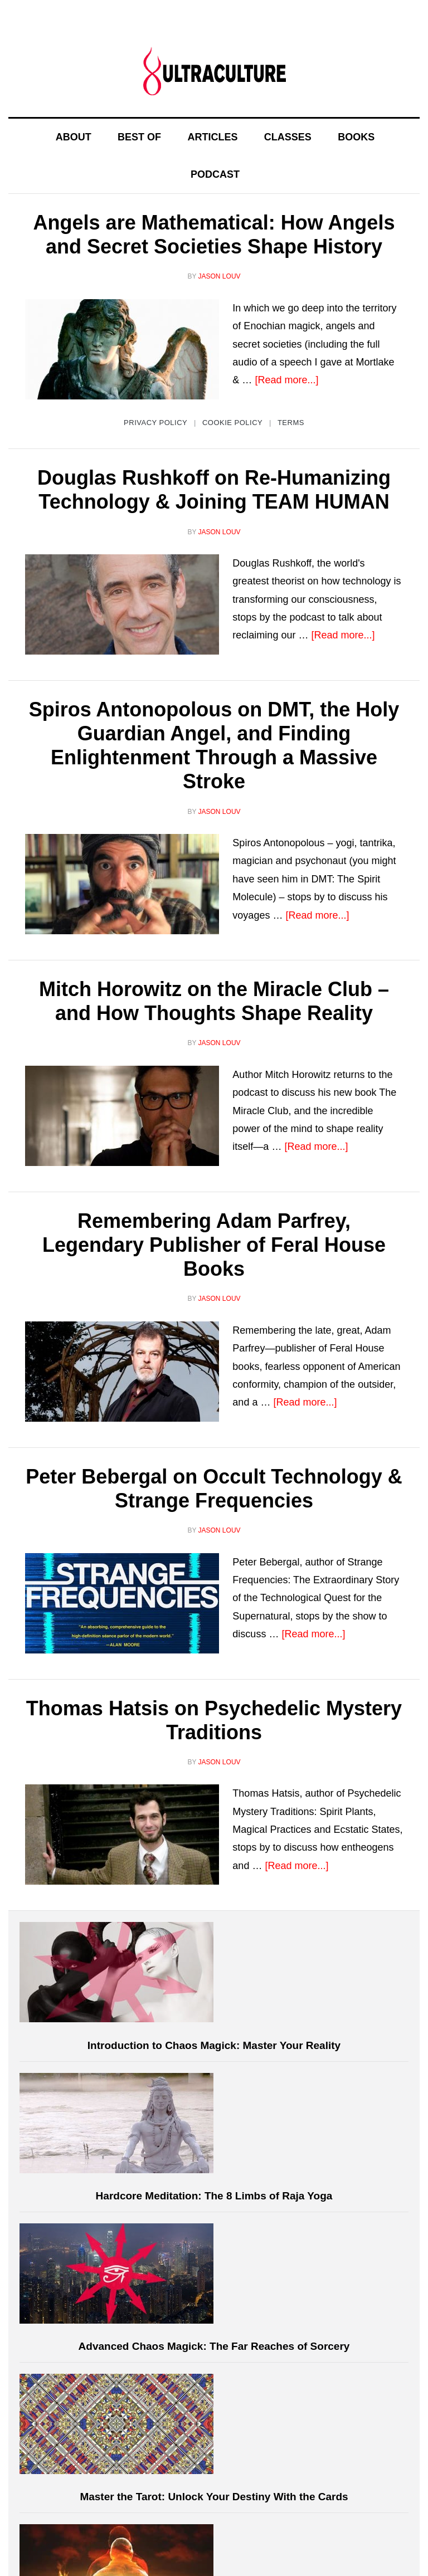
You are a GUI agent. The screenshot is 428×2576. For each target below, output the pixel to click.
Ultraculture (213, 71)
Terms (291, 422)
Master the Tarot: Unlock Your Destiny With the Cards (214, 2496)
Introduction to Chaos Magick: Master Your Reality (214, 2045)
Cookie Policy (232, 422)
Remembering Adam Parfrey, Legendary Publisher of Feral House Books (214, 1244)
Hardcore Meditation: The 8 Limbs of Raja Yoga (214, 2196)
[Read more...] (286, 380)
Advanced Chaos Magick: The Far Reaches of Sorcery (214, 2346)
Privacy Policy (155, 422)
